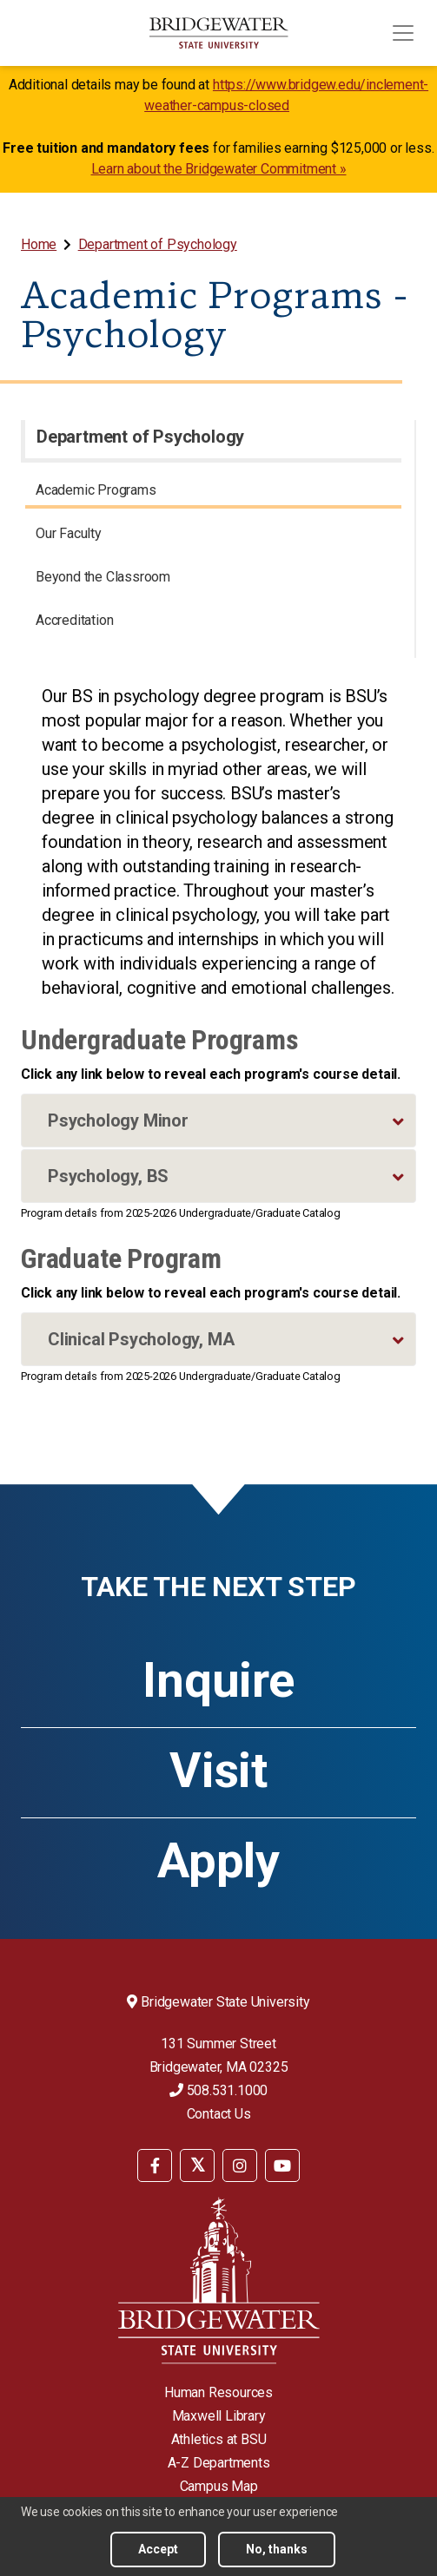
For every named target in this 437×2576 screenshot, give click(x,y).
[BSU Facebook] (154, 2165)
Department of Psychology (157, 244)
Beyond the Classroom (103, 576)
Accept (158, 2549)
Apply (218, 1860)
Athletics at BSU (219, 2439)
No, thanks (277, 2549)
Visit (218, 1770)
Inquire (218, 1680)
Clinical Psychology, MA (141, 1339)
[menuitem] (40, 244)
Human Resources (218, 2392)
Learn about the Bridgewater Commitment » (219, 169)
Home (38, 244)
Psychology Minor (118, 1120)
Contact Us (219, 2114)
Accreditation (74, 620)
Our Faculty (69, 533)
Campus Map (219, 2486)
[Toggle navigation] (403, 33)
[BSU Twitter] (197, 2165)
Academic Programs (96, 490)
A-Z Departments (219, 2462)
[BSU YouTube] (282, 2165)
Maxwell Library (219, 2416)
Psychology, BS (108, 1176)
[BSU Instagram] (239, 2165)
